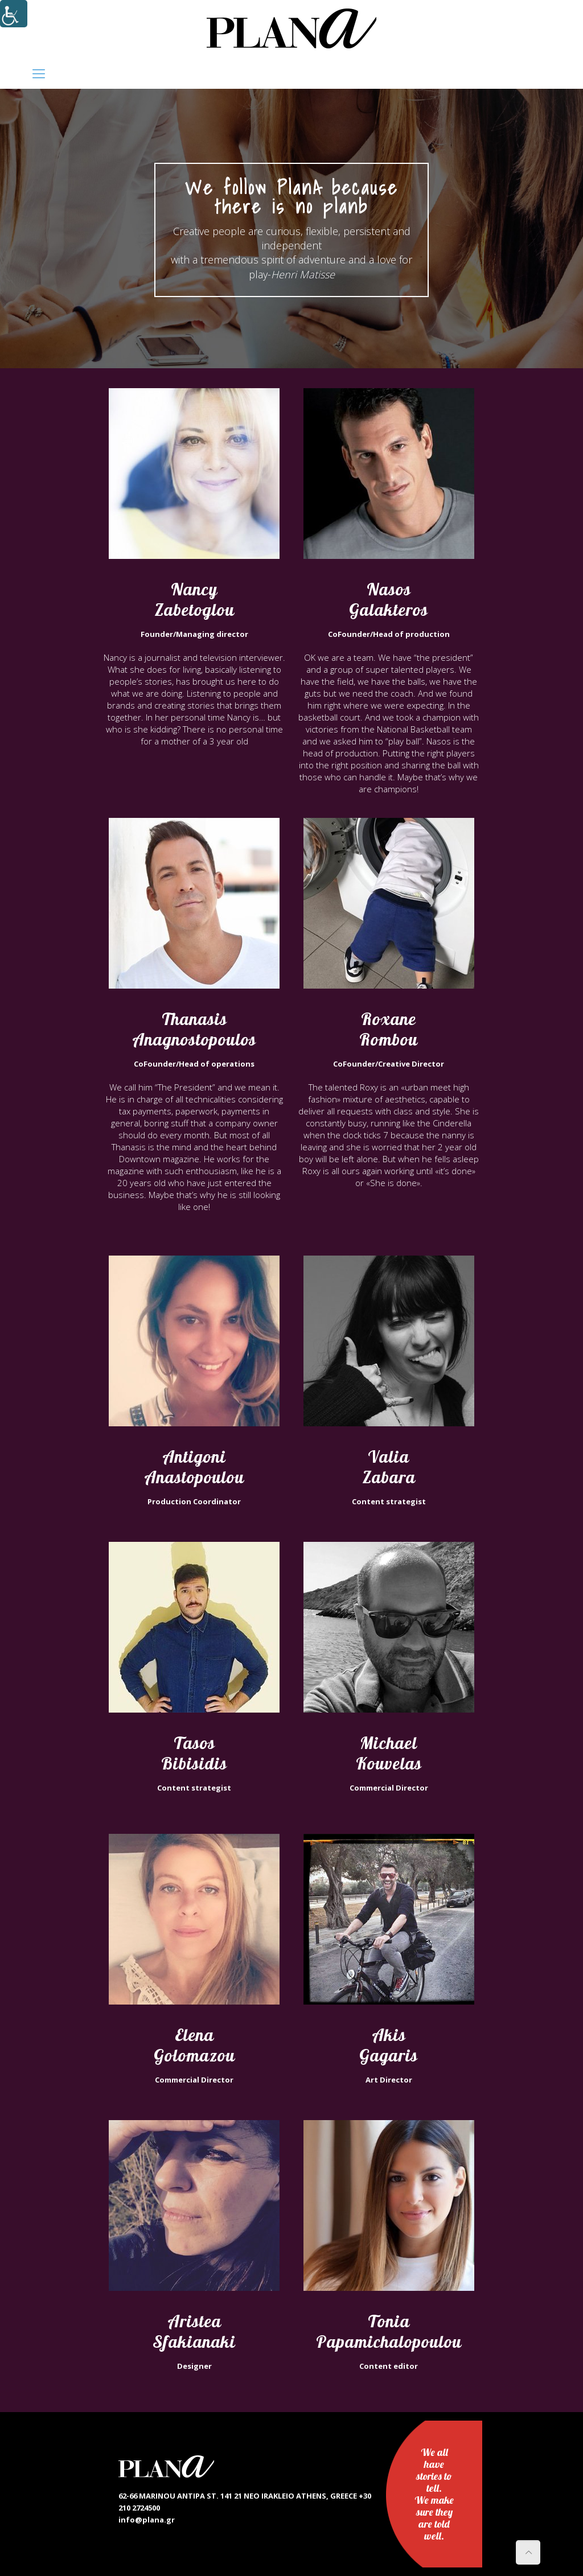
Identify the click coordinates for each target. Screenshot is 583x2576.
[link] (291, 28)
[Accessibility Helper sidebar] (13, 13)
